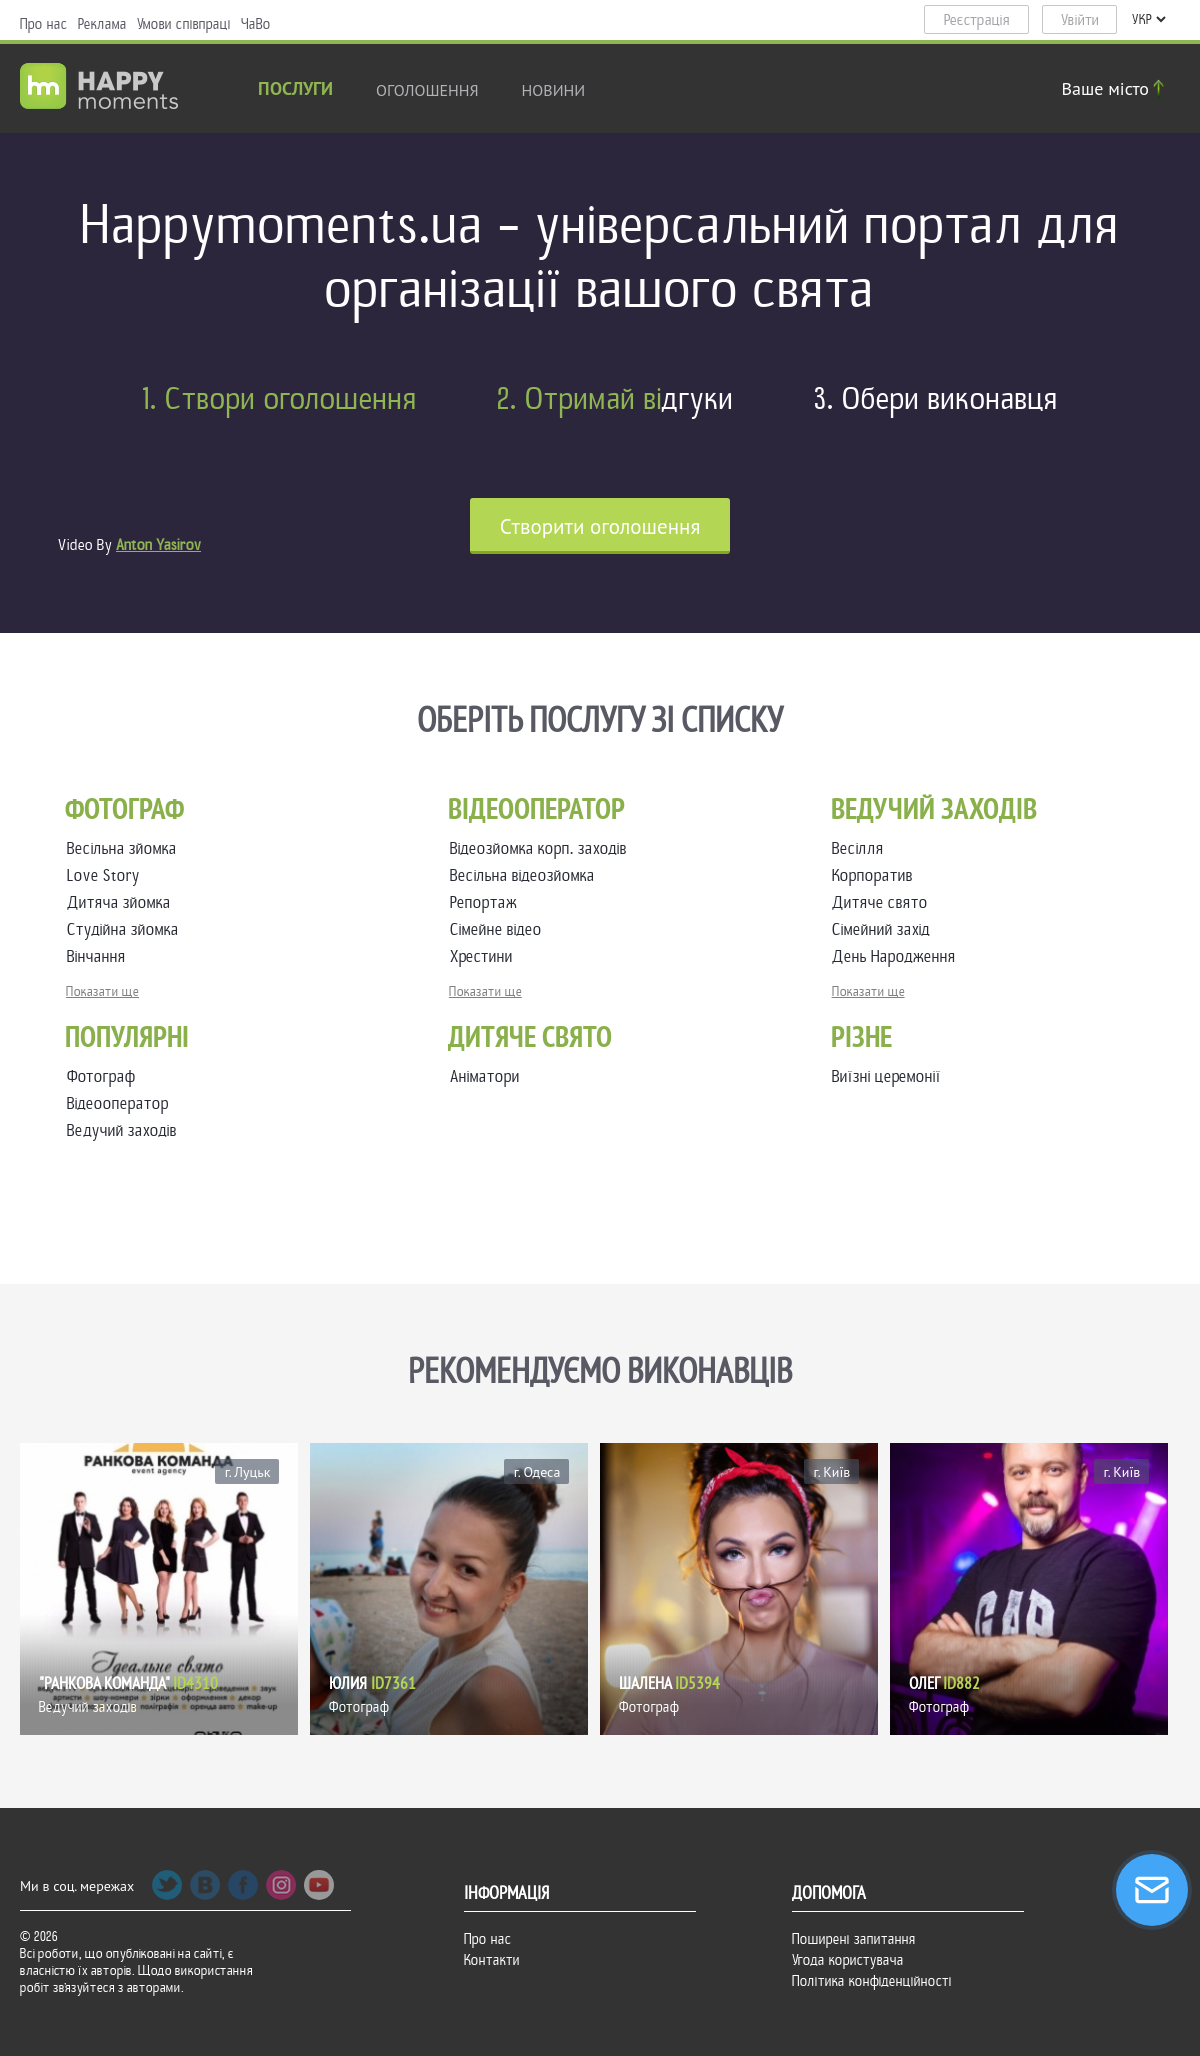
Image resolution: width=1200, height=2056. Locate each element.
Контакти (492, 1960)
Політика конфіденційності (872, 1981)
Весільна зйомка (126, 848)
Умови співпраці (184, 24)
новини (554, 90)
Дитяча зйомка (123, 902)
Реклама (102, 24)
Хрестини (485, 956)
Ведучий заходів (122, 1130)
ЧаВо (256, 24)
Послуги (295, 90)
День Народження (898, 956)
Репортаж (487, 902)
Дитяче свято (884, 902)
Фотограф (101, 1076)
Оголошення (427, 90)
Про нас (44, 24)
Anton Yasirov (158, 545)
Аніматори (485, 1076)
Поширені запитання (854, 1939)
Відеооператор (118, 1103)
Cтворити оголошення (600, 526)
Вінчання (100, 956)
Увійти (1080, 20)
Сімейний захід (885, 929)
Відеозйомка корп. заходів (542, 848)
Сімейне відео (500, 929)
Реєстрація (977, 20)
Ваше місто (1116, 88)
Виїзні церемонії (886, 1076)
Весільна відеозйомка (526, 875)
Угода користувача (848, 1960)
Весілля (862, 848)
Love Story (107, 875)
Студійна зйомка (127, 929)
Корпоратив (876, 875)
